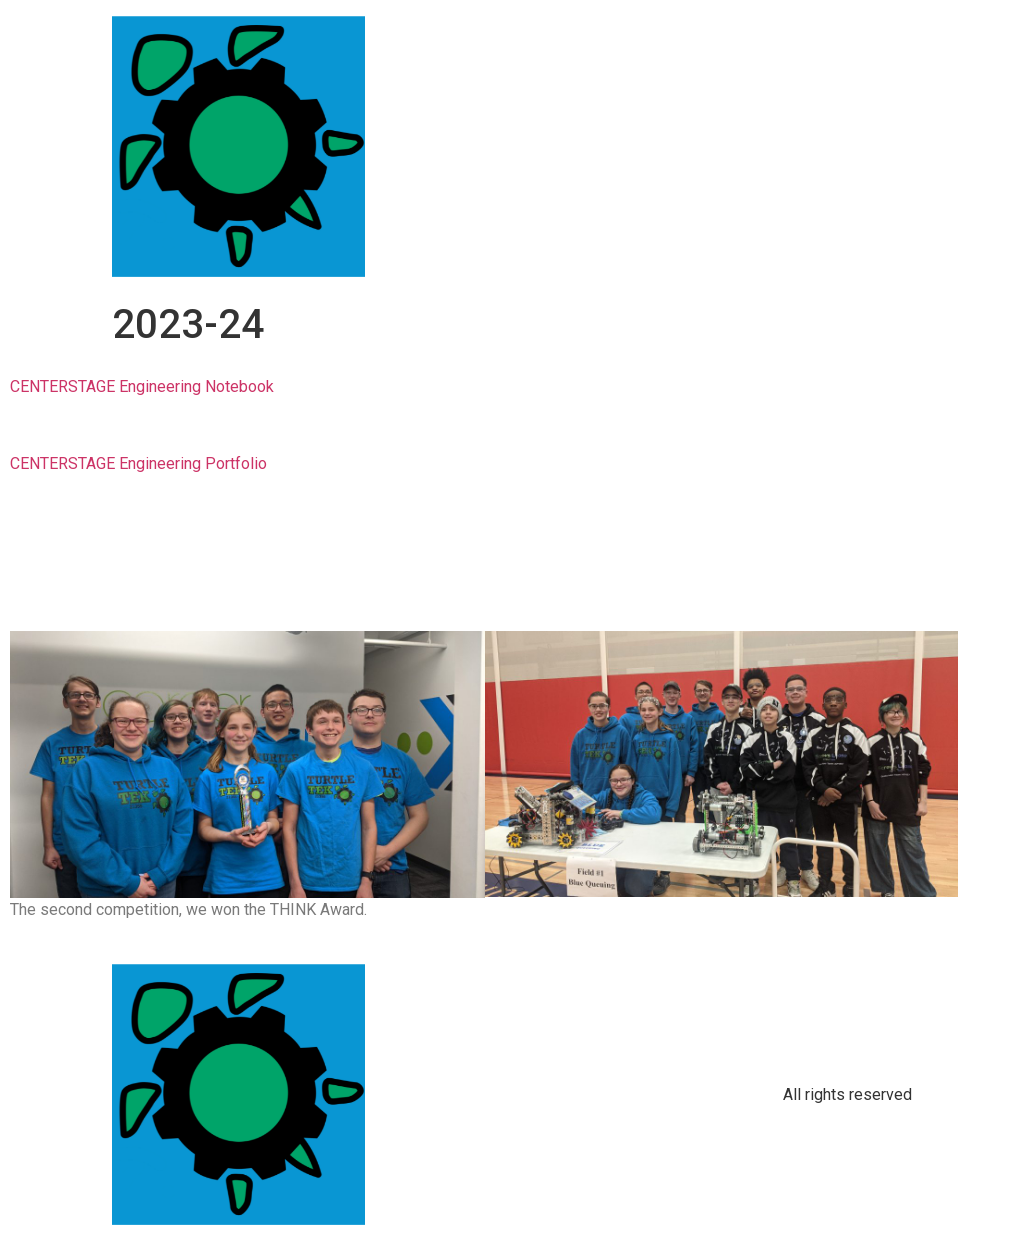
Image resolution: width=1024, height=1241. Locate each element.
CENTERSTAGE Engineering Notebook (142, 386)
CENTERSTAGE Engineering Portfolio (138, 463)
